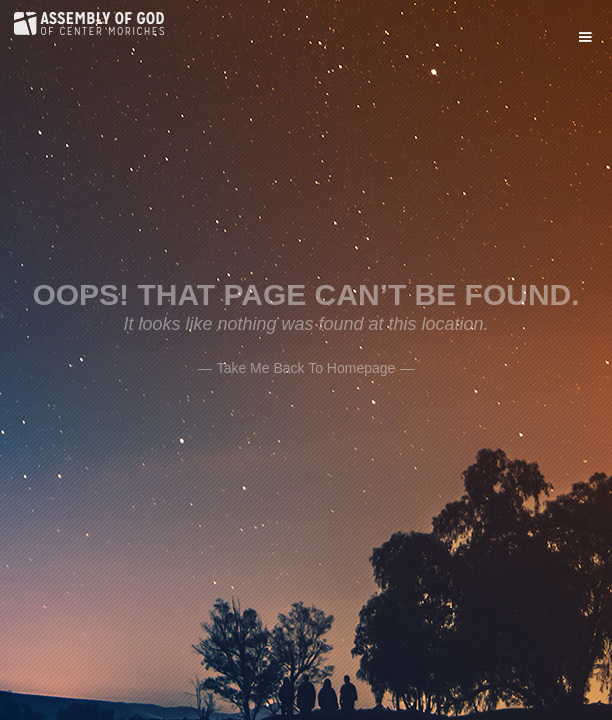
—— (306, 366)
